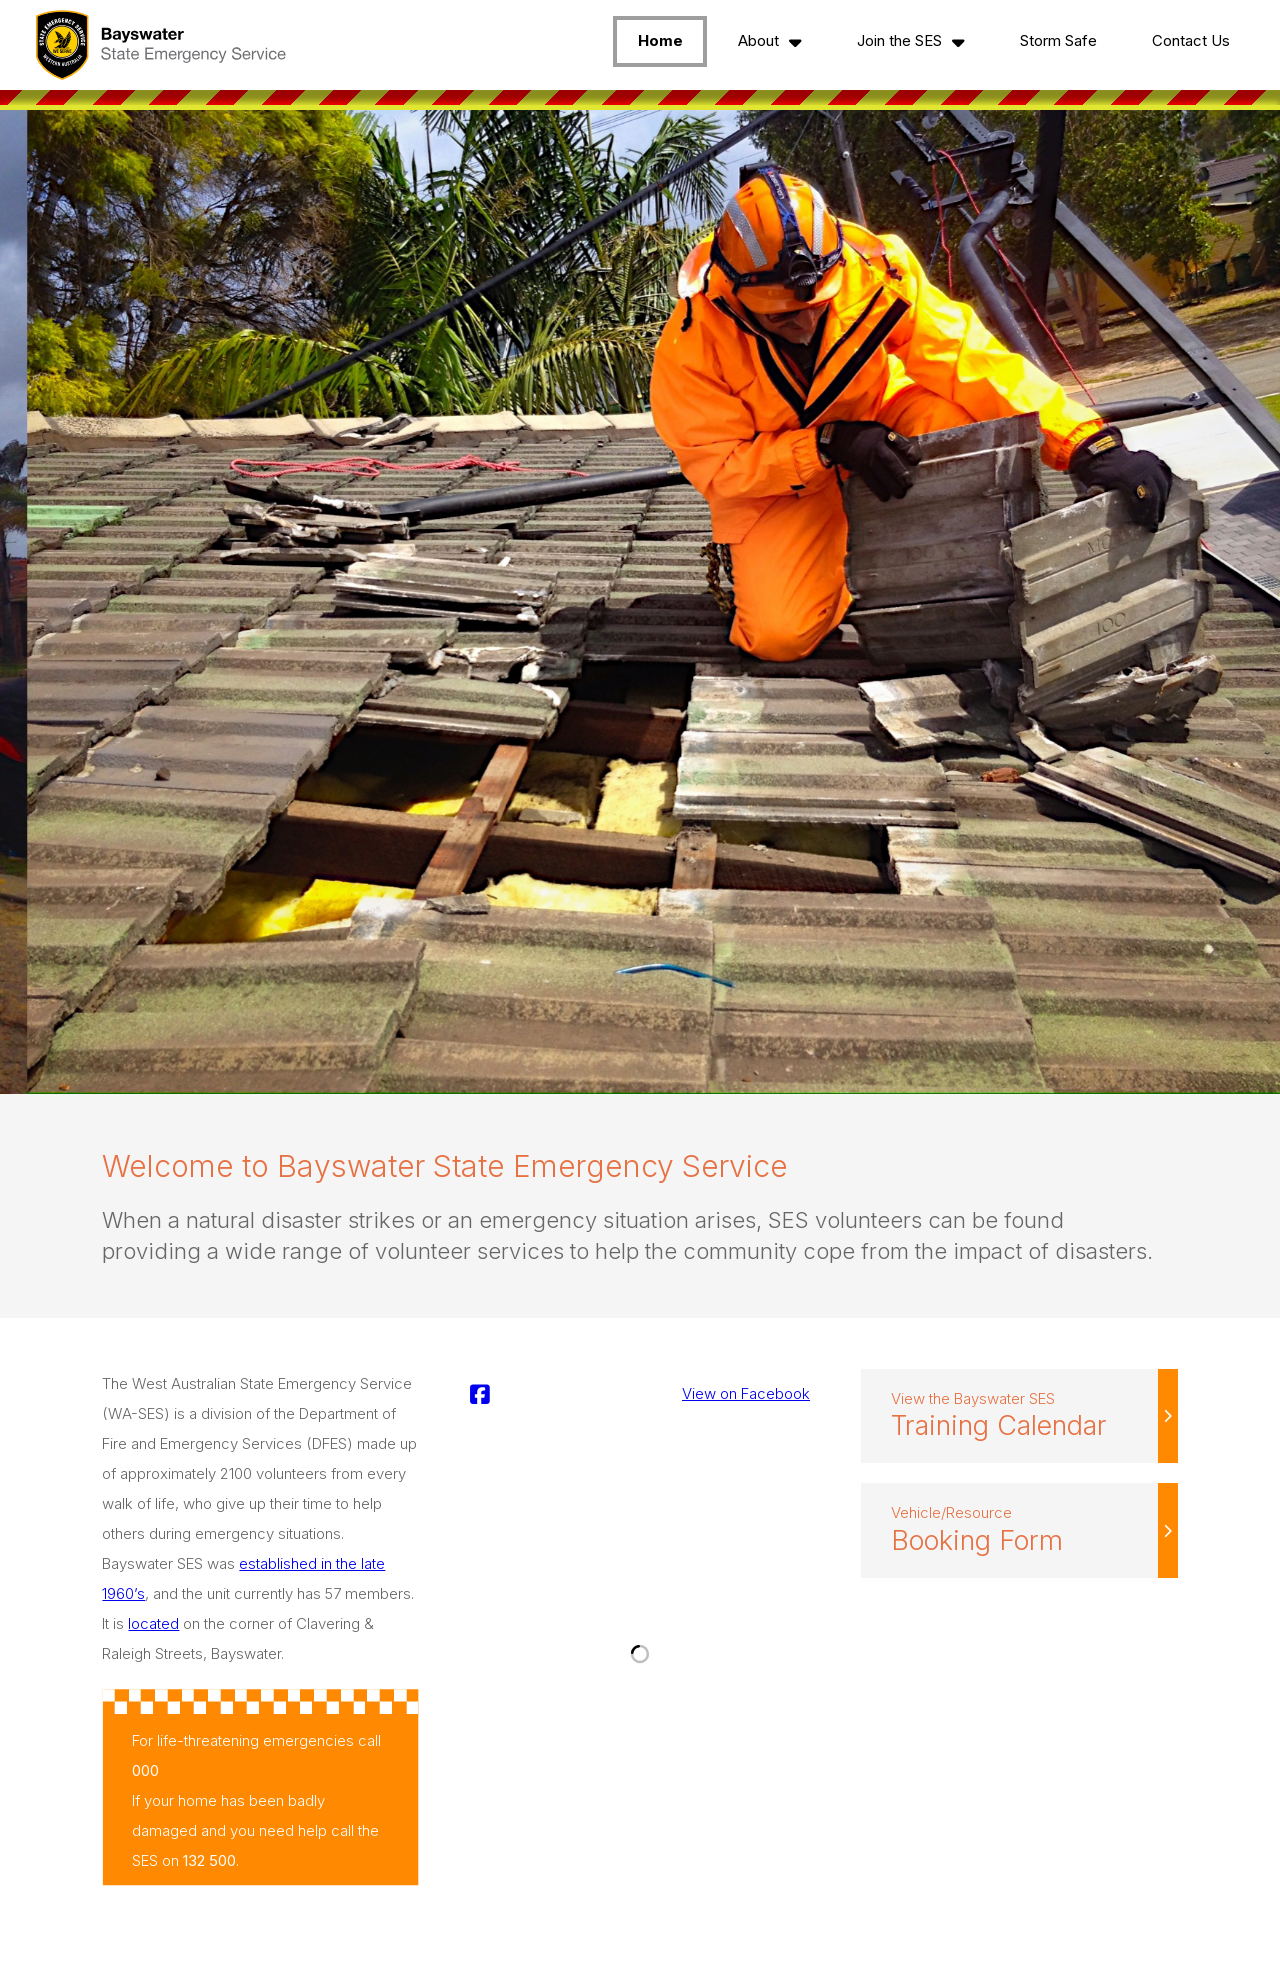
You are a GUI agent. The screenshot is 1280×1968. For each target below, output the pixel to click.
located (153, 1623)
